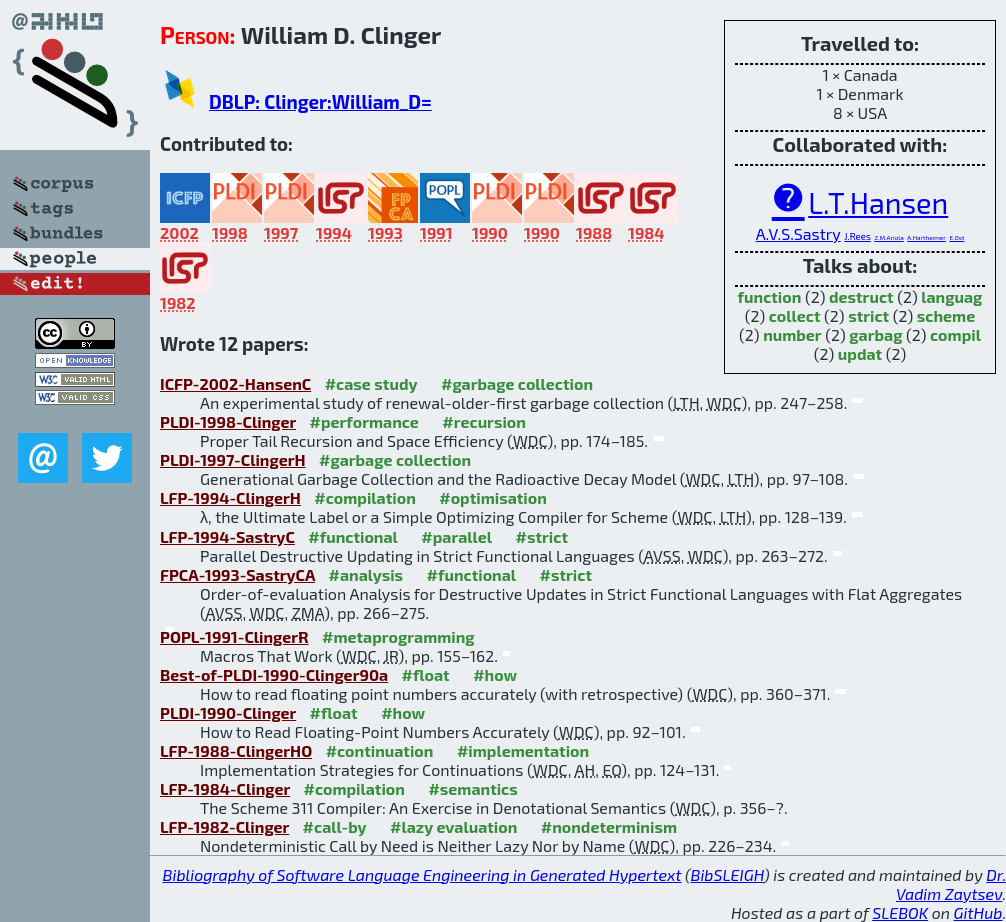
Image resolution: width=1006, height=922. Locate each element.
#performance (363, 421)
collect (795, 315)
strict (868, 315)
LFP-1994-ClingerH (230, 497)
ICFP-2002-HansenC (235, 383)
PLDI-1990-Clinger (228, 712)
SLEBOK (900, 912)
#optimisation (493, 497)
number (792, 334)
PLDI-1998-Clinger (228, 421)
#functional (353, 536)
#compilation (364, 497)
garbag (875, 334)
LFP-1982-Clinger (224, 826)
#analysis (366, 574)
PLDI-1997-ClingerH (233, 459)
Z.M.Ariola (888, 237)
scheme (946, 315)
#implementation (523, 750)
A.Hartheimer (926, 237)
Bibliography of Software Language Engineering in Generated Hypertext (422, 874)
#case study (371, 383)
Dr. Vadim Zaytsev (951, 884)
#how (495, 674)
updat (860, 353)
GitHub (978, 912)
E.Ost (956, 237)
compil (955, 334)
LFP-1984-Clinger (225, 788)
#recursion (484, 421)
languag (951, 296)
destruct (861, 296)
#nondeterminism (609, 826)
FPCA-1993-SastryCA (237, 574)
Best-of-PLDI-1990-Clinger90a (274, 674)
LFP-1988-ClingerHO (236, 750)
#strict (542, 536)
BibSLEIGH (727, 874)
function (770, 296)
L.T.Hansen (878, 202)
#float (426, 674)
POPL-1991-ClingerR (234, 636)
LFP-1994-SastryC (227, 536)
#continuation (380, 750)
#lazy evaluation (453, 826)
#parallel (456, 536)
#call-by (335, 826)
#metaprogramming (398, 636)
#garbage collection (517, 383)
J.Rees (857, 236)
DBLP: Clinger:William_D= (320, 101)
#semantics (472, 788)
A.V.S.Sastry (798, 233)
